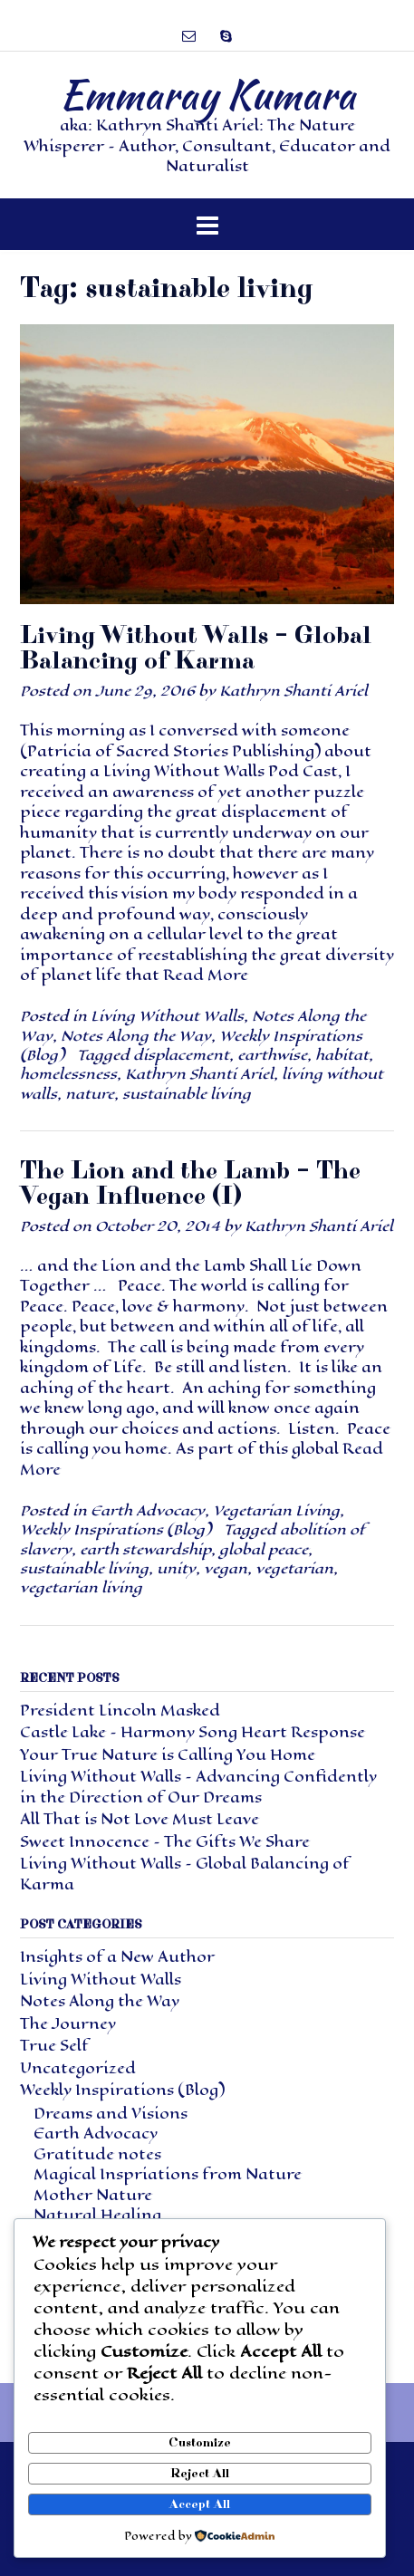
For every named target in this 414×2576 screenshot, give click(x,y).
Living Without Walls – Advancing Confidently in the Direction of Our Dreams (198, 1787)
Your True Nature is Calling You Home (167, 1755)
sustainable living (186, 1093)
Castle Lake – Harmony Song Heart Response (192, 1732)
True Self (54, 2045)
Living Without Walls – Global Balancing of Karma (195, 648)
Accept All (199, 2504)
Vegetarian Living (276, 1510)
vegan (225, 1568)
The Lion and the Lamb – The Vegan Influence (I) (190, 1183)
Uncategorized (78, 2068)
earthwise (272, 1054)
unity (176, 1568)
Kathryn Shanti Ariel (293, 690)
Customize (199, 2443)
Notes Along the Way (136, 1035)
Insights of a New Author (117, 1957)
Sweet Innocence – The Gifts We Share (165, 1842)
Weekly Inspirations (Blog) (115, 1529)
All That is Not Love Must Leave (139, 1819)
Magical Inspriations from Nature (168, 2174)
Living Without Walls (167, 1015)
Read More (205, 975)
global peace (263, 1549)
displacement (181, 1054)
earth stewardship (145, 1549)
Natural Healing (97, 2215)
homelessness (68, 1073)
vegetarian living (81, 1587)
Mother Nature (93, 2195)
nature (89, 1093)
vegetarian (294, 1568)
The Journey (68, 2024)
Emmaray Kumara (207, 94)
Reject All (199, 2473)
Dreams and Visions (111, 2113)
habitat (342, 1054)
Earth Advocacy (148, 1510)
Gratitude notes (97, 2154)
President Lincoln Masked (120, 1710)
